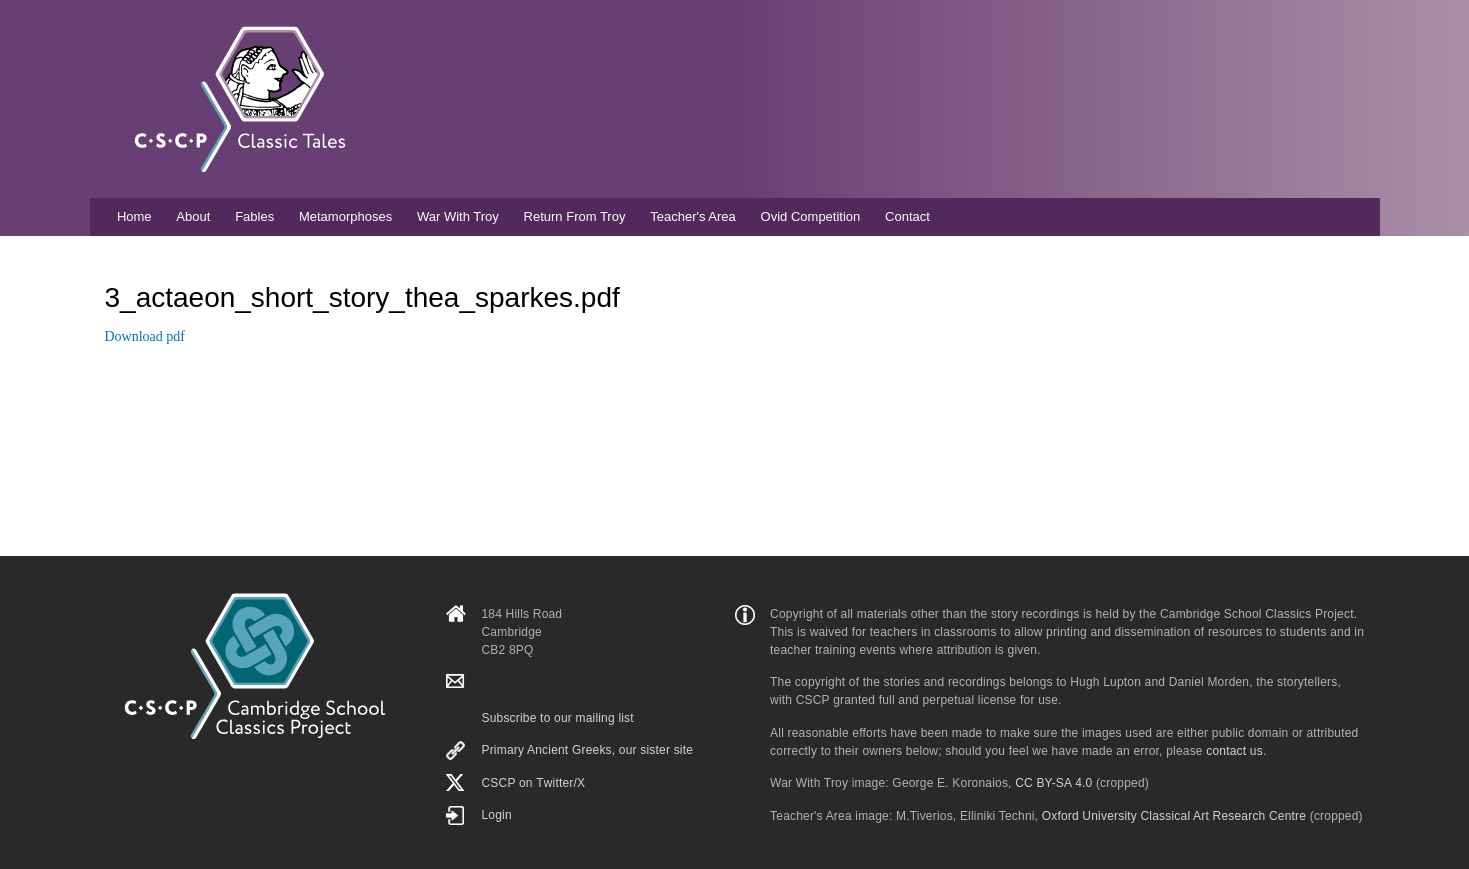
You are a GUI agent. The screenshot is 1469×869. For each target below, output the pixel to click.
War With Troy (458, 216)
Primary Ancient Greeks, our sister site (587, 750)
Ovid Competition (811, 216)
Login (496, 815)
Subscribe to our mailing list (557, 718)
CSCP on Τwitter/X (533, 783)
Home (134, 216)
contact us (1234, 751)
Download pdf (145, 336)
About (193, 216)
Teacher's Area (693, 216)
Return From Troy (575, 216)
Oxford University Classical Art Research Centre (1174, 816)
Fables (254, 216)
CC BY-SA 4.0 (1053, 783)
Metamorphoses (345, 216)
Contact (907, 216)
